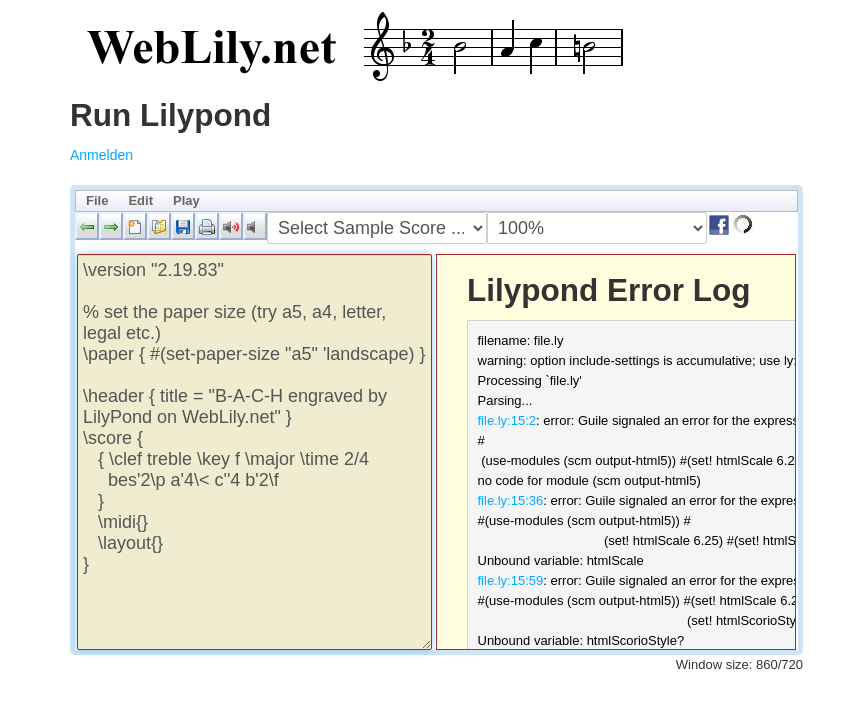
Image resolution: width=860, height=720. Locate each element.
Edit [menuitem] (140, 200)
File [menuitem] (97, 200)
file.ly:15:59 (511, 580)
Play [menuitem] (186, 200)
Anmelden (101, 155)
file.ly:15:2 (507, 420)
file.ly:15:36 (511, 500)
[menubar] (436, 201)
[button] (87, 226)
